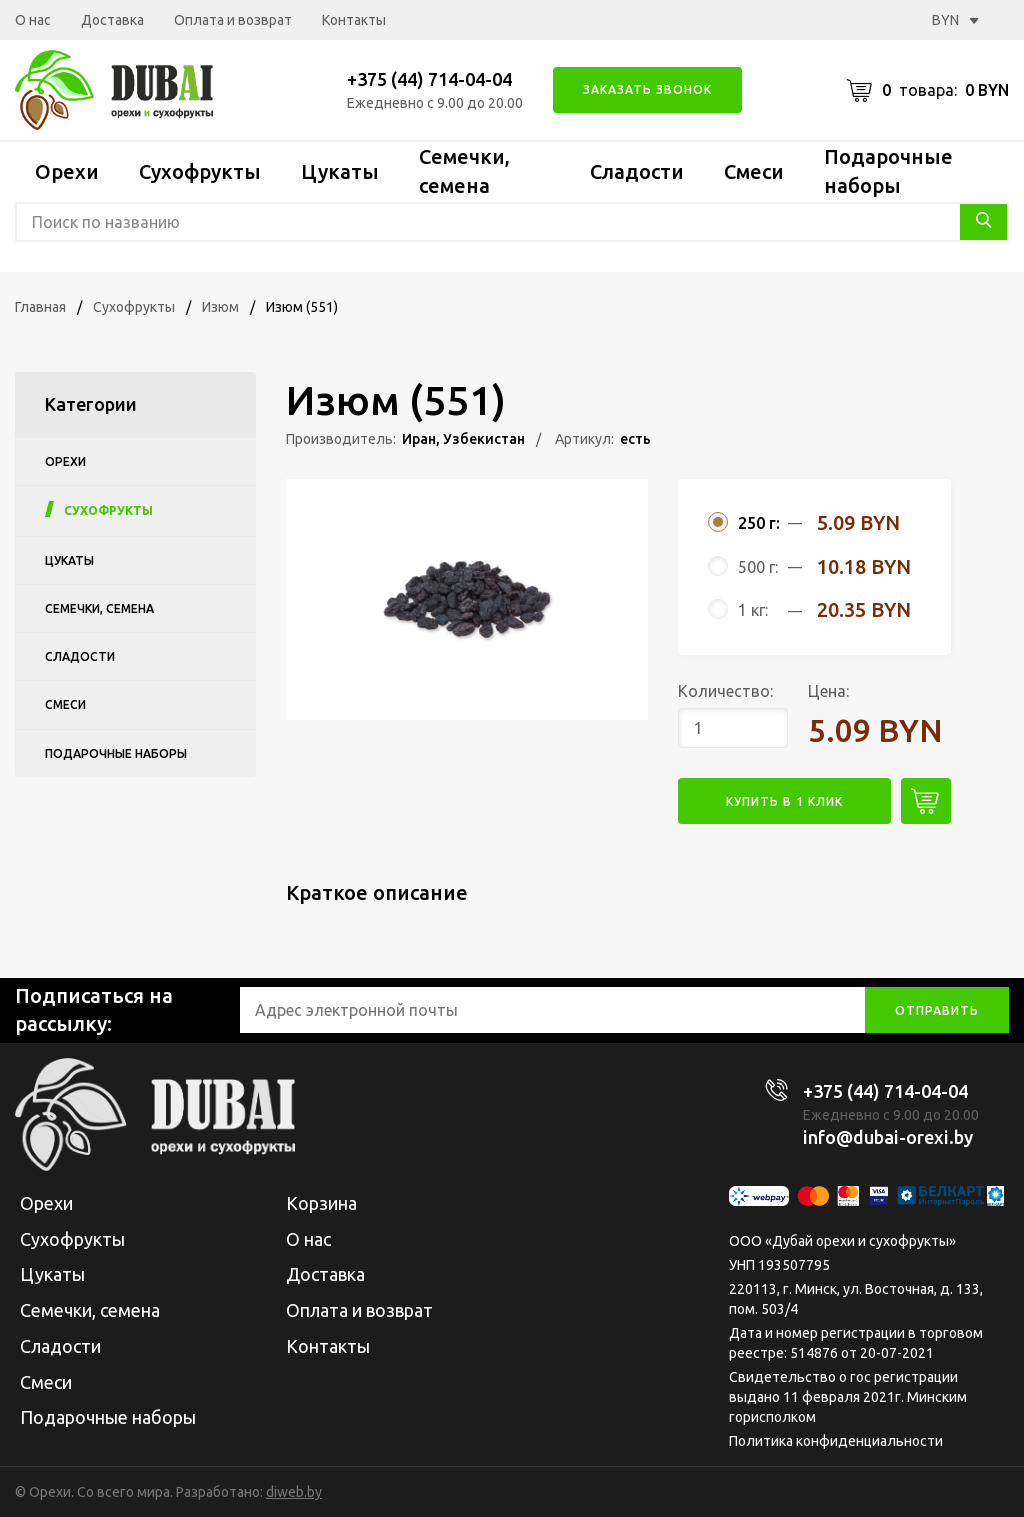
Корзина (321, 1203)
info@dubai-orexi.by (888, 1137)
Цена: (828, 691)
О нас (33, 20)
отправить (937, 1010)
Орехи (67, 171)
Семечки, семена (99, 608)
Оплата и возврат (233, 20)
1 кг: (753, 610)
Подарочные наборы (116, 753)
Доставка (112, 20)
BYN (955, 20)
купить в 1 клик (784, 801)
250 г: (759, 523)
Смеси (754, 171)
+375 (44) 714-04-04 (429, 79)
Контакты (354, 20)
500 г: (758, 567)
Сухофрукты (200, 171)
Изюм (220, 307)
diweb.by (294, 1492)
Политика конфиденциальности (836, 1441)
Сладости (637, 171)
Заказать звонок (647, 89)
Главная (40, 307)
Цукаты (340, 171)
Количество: (725, 691)
